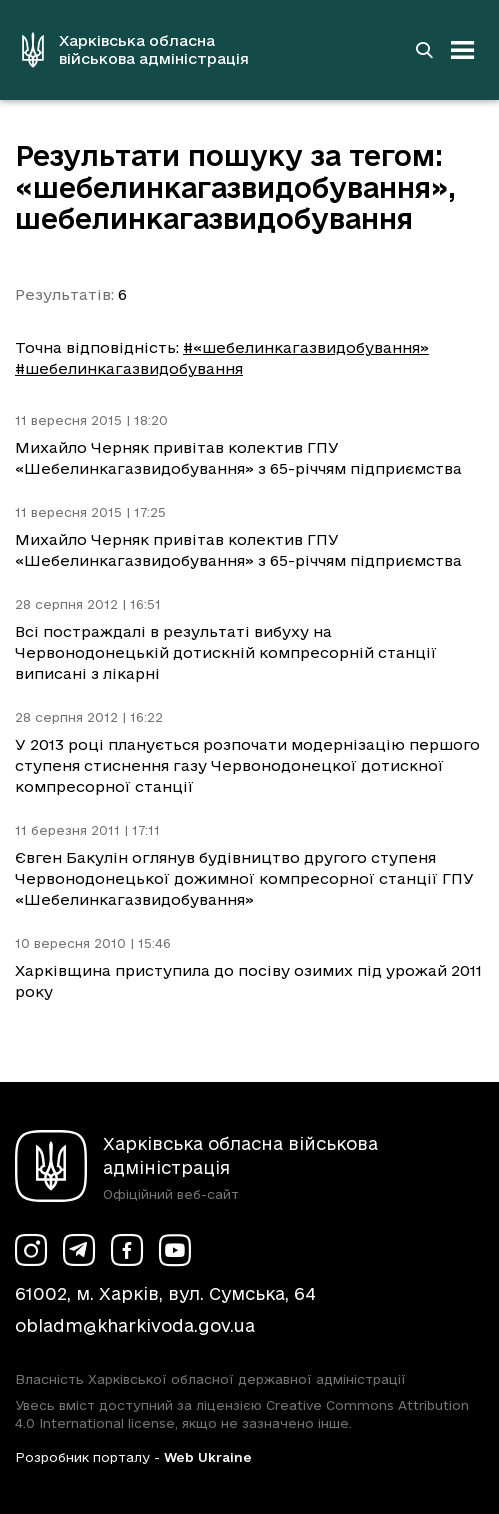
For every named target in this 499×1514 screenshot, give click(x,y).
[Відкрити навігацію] (463, 50)
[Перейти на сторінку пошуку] (424, 50)
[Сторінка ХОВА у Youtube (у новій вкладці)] (175, 1250)
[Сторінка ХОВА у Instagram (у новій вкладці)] (31, 1250)
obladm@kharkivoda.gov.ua (135, 1325)
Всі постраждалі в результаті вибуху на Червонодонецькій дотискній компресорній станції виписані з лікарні (226, 652)
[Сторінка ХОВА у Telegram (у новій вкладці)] (79, 1250)
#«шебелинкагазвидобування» (306, 347)
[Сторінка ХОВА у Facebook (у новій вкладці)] (127, 1250)
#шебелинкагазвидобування (129, 368)
